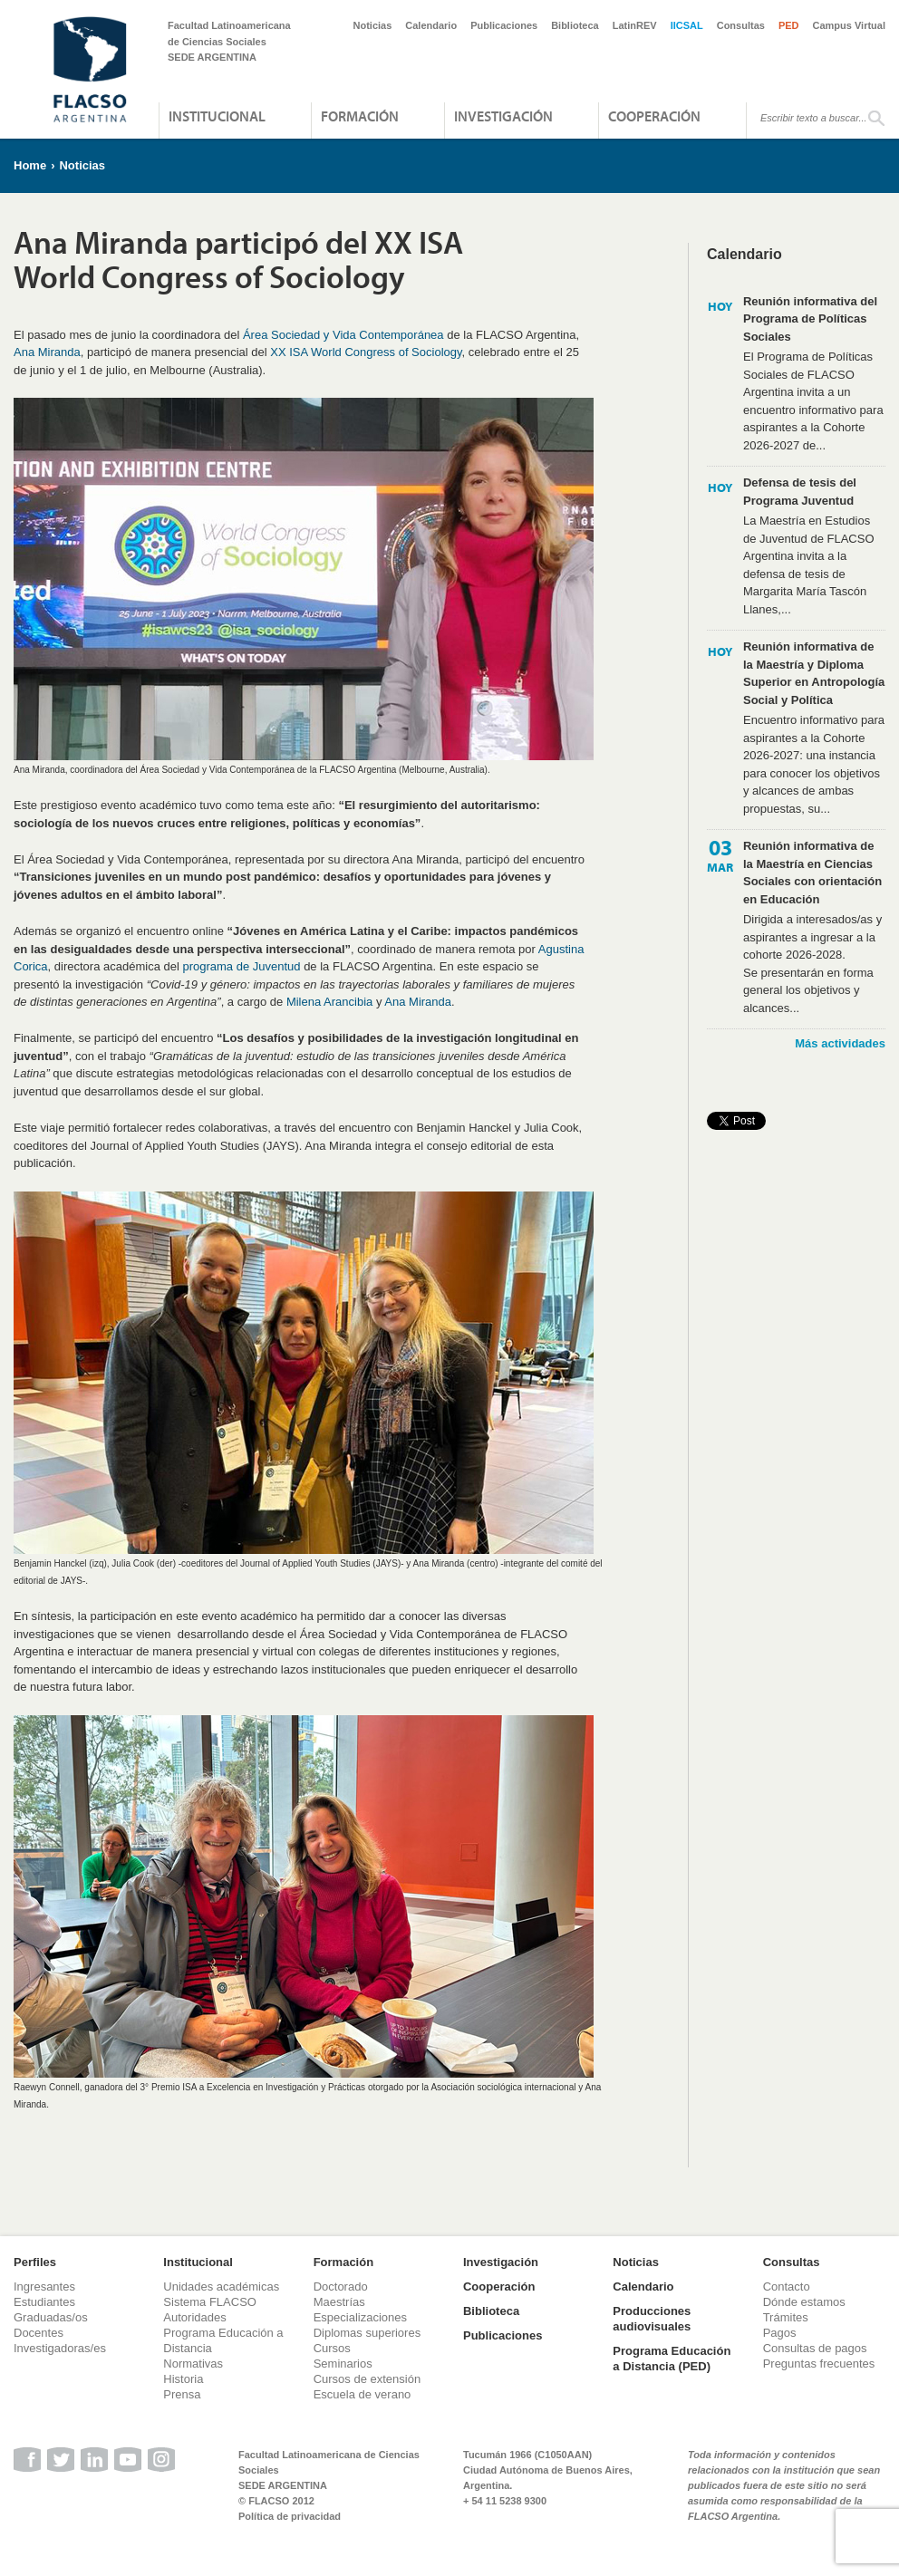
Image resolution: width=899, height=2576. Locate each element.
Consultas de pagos (815, 2348)
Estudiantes (44, 2302)
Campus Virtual (849, 25)
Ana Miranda (47, 352)
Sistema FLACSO (209, 2302)
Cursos (332, 2348)
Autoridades (194, 2317)
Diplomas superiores (367, 2333)
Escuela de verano (362, 2394)
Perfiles (35, 2262)
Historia (183, 2379)
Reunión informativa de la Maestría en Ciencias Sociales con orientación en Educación (812, 872)
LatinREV (635, 25)
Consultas (741, 25)
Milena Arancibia (329, 1001)
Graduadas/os (51, 2317)
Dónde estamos (804, 2302)
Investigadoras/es (60, 2348)
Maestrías (339, 2302)
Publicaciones (503, 25)
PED (788, 25)
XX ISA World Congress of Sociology (365, 352)
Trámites (785, 2317)
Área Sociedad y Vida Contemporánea (343, 335)
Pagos (780, 2333)
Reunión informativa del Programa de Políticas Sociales (810, 318)
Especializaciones (360, 2317)
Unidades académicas (221, 2286)
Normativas (193, 2363)
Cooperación (654, 116)
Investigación (503, 116)
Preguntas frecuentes (819, 2363)
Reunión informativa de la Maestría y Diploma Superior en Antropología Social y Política (813, 673)
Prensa (181, 2394)
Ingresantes (44, 2286)
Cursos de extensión (367, 2379)
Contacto (786, 2286)
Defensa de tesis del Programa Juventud (799, 491)
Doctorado (341, 2286)
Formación (360, 116)
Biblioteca (575, 25)
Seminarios (343, 2363)
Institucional (217, 116)
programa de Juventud (241, 966)
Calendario (431, 25)
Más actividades (840, 1043)
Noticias (372, 25)
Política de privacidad (289, 2516)
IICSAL (687, 25)
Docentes (38, 2333)
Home (30, 165)
